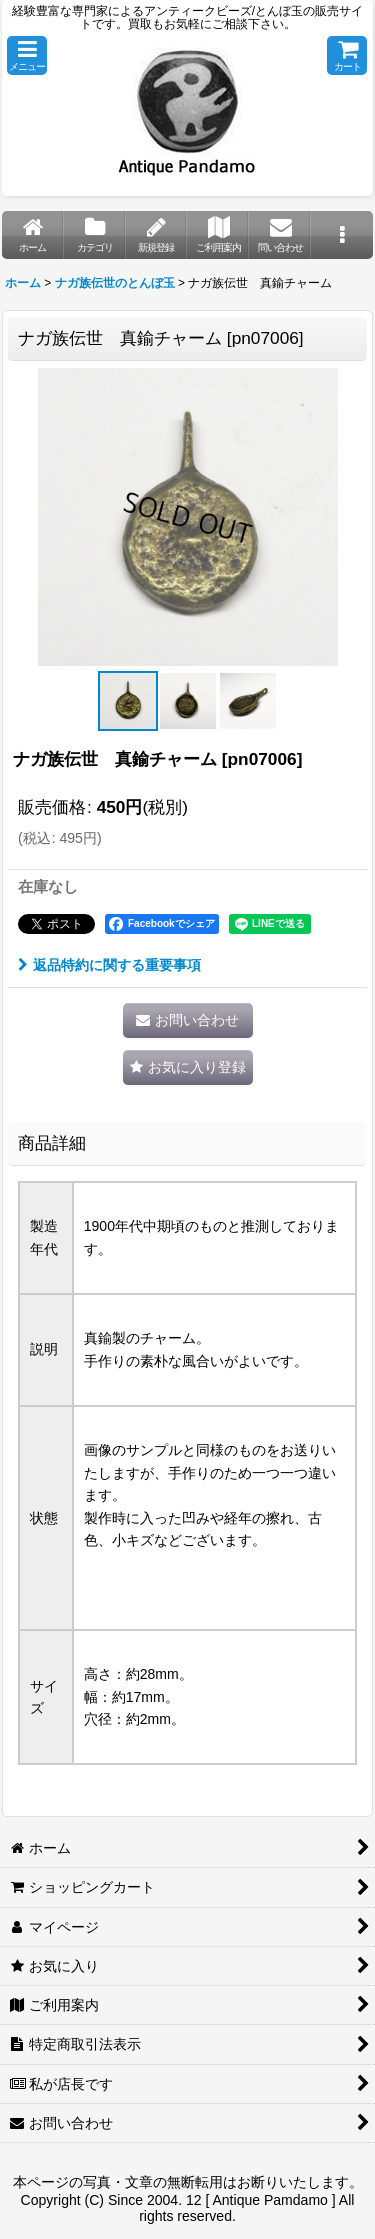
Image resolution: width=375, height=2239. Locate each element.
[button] (27, 55)
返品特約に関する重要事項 (109, 965)
